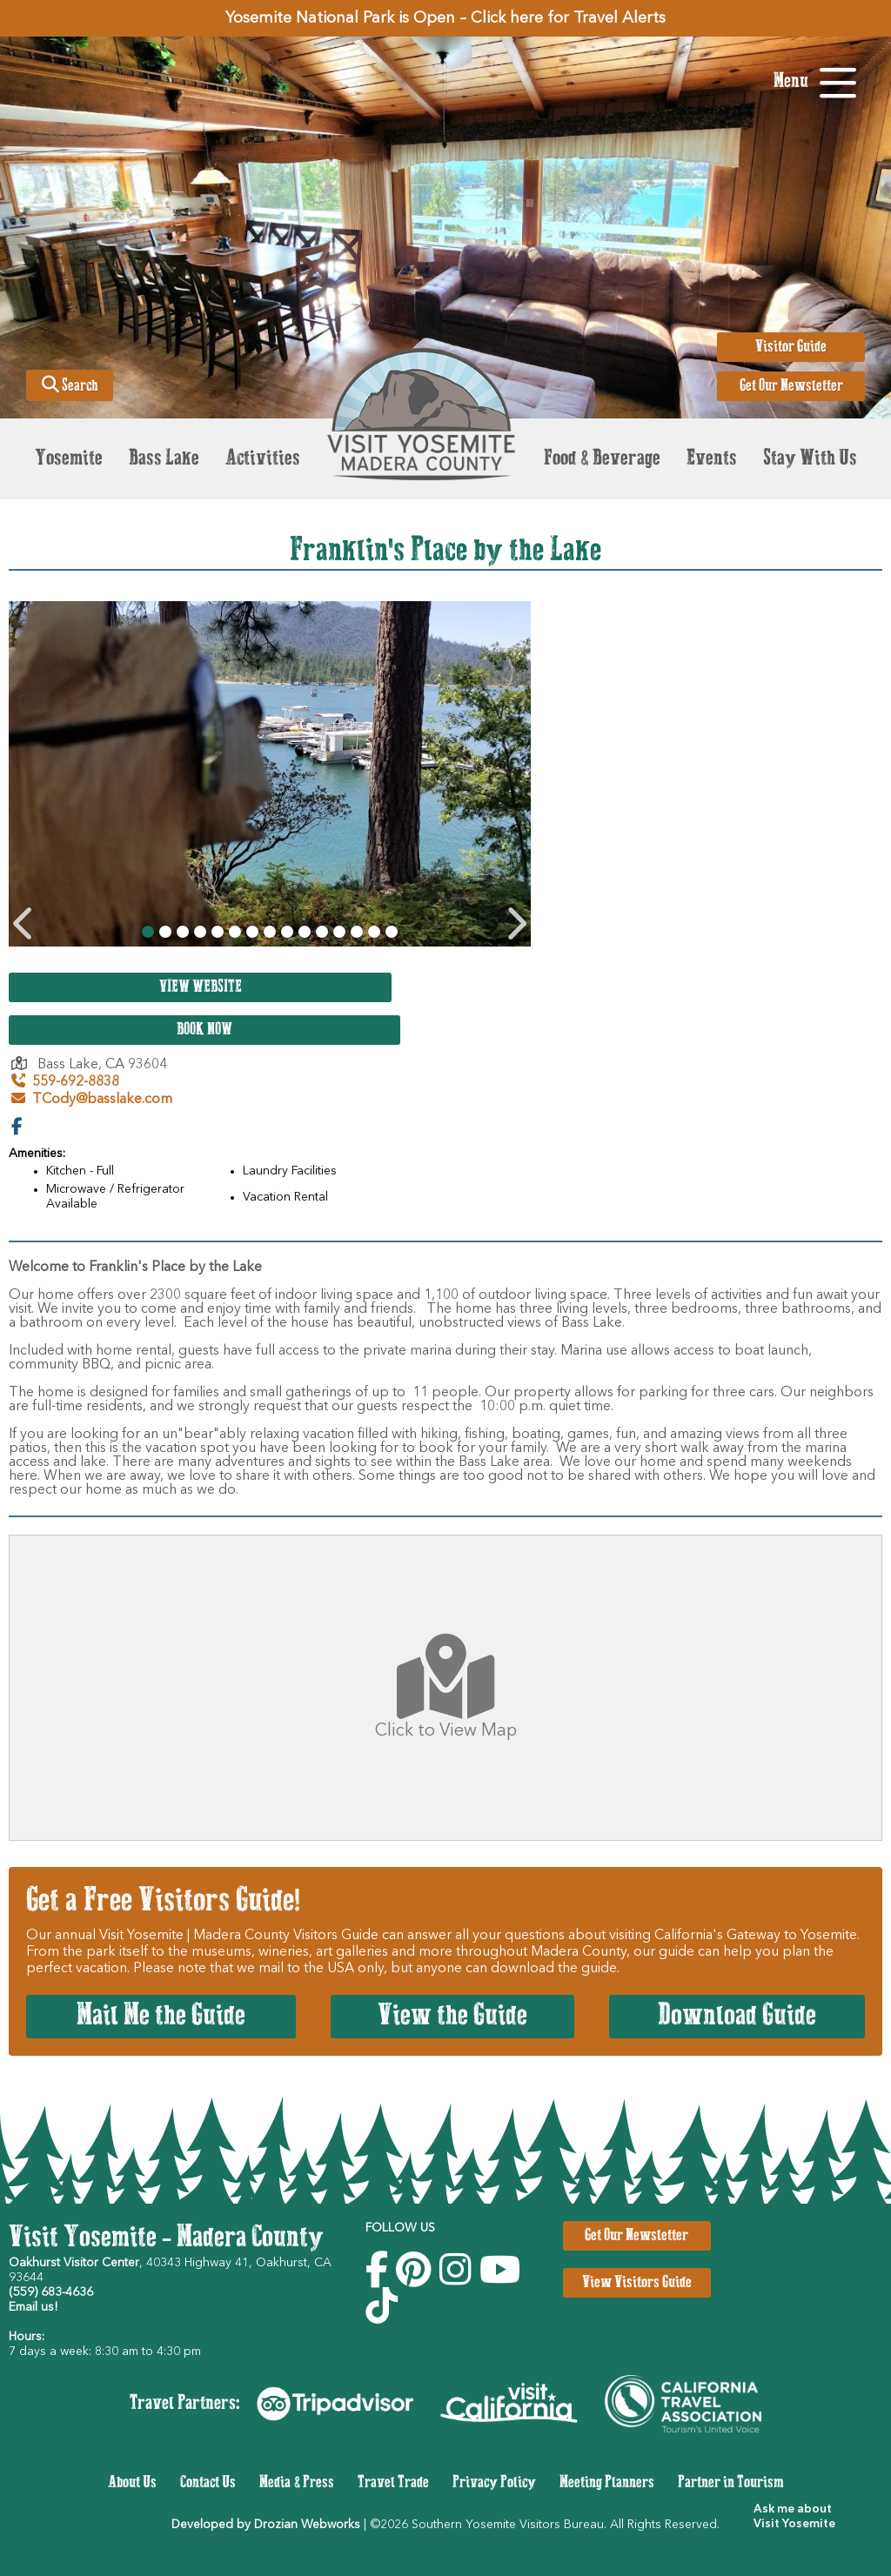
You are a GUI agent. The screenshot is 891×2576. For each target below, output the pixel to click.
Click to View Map (446, 1687)
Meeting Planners (606, 2483)
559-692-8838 (65, 1082)
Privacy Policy (494, 2483)
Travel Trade (393, 2483)
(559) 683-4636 (51, 2292)
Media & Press (296, 2483)
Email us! (33, 2307)
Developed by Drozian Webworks (265, 2525)
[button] (793, 2517)
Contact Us (208, 2483)
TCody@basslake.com (91, 1100)
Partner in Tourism (731, 2483)
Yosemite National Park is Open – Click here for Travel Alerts (445, 18)
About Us (132, 2483)
